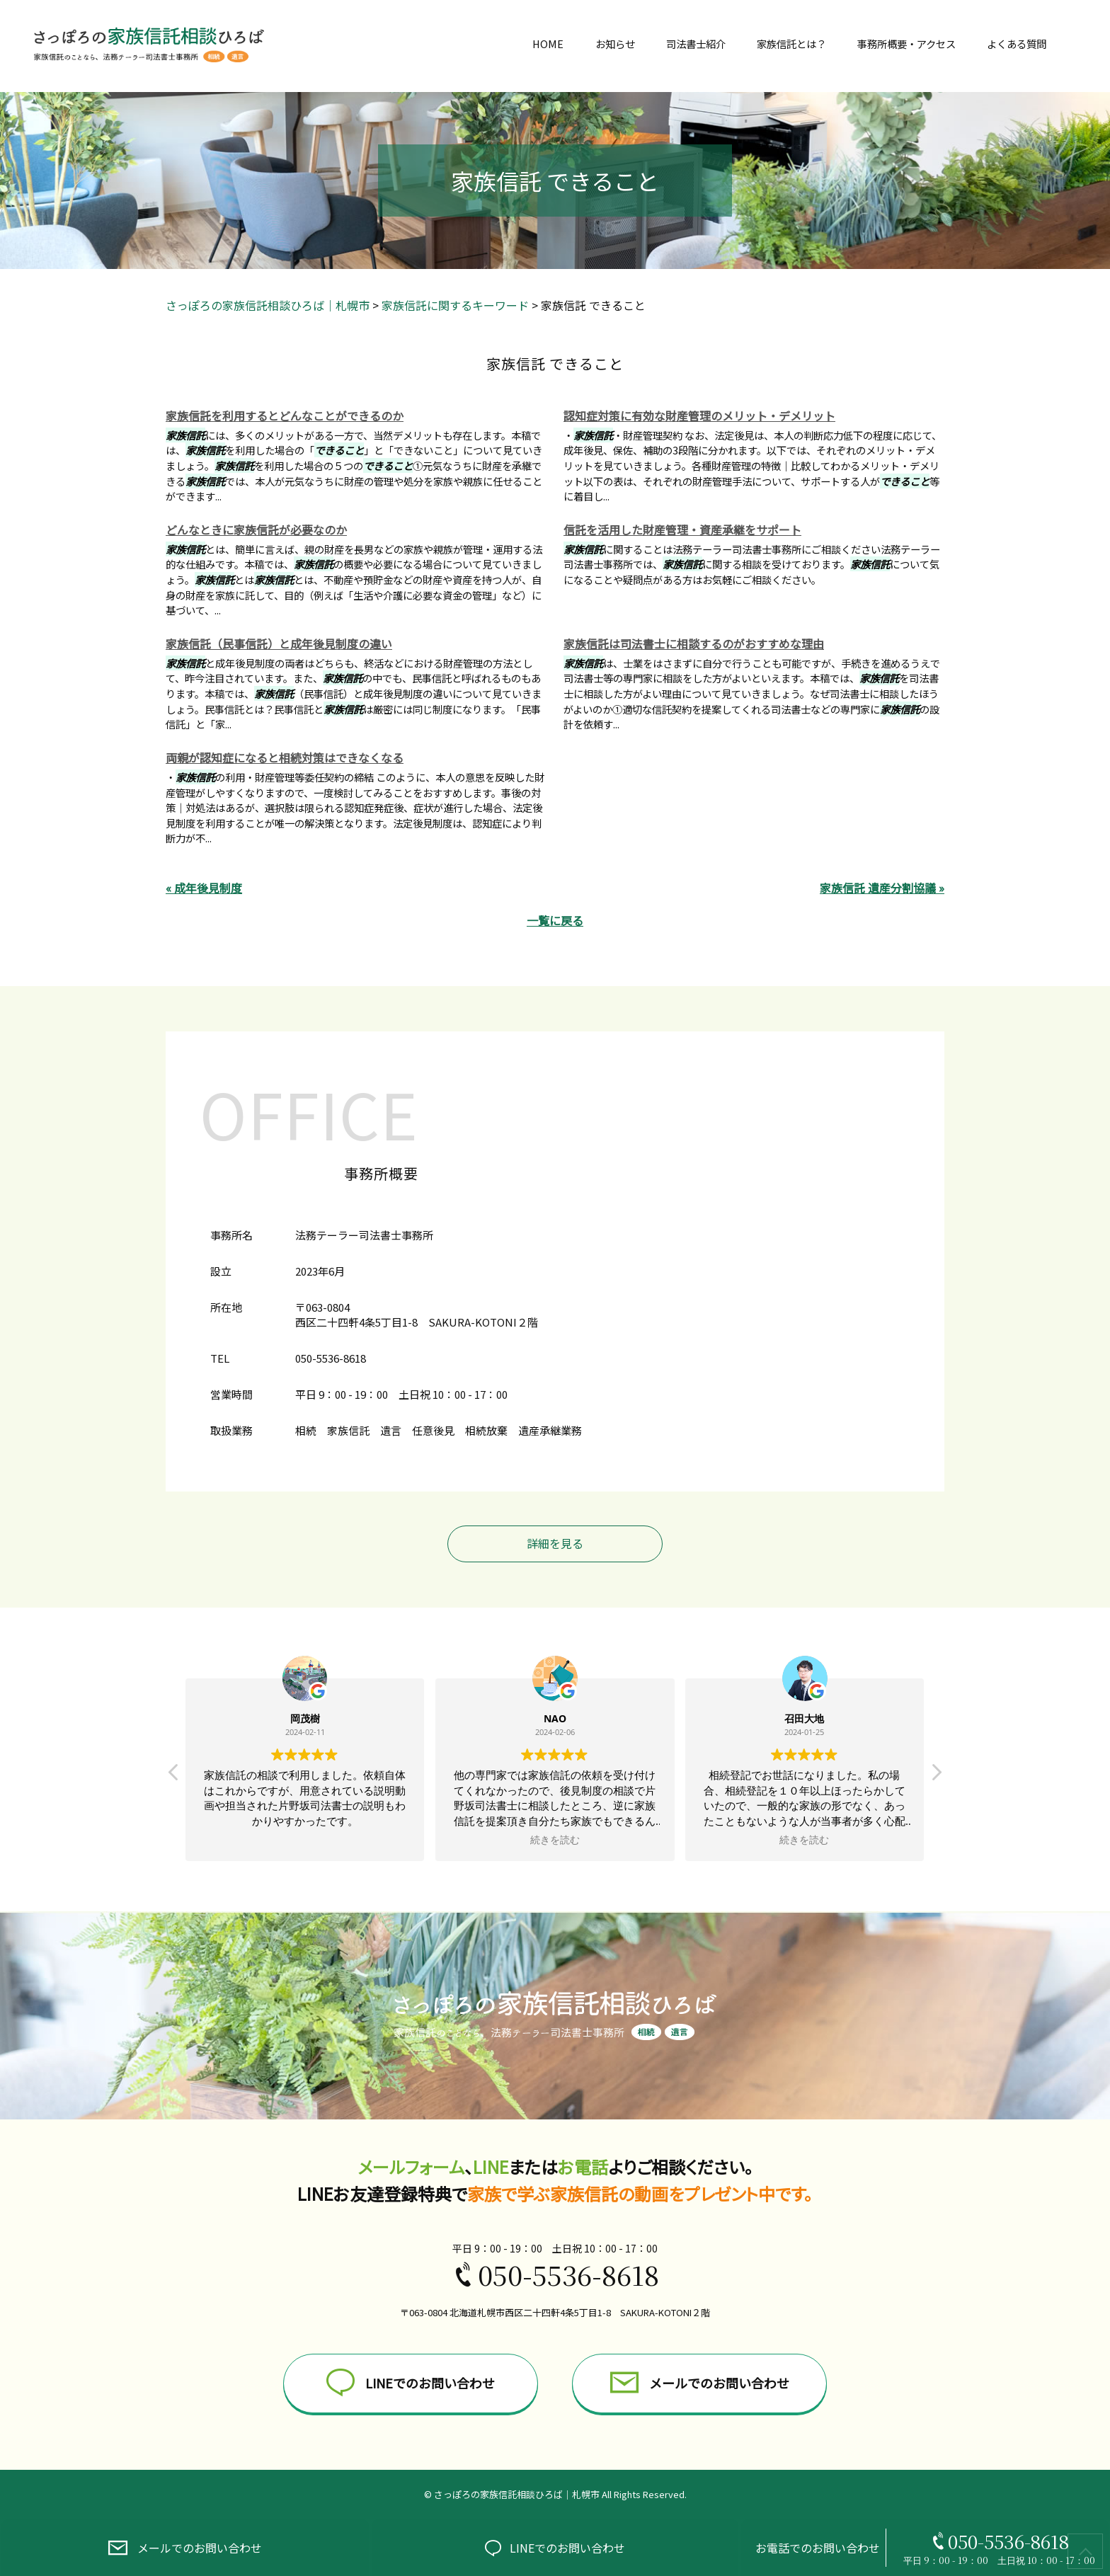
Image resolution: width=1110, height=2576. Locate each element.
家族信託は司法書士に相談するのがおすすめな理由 (693, 643)
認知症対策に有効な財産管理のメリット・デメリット (699, 415)
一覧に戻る (555, 920)
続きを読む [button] (555, 1839)
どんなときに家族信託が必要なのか (256, 529)
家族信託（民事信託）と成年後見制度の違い (279, 643)
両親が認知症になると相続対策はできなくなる (285, 757)
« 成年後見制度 (204, 887)
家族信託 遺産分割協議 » (882, 887)
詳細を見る (555, 1543)
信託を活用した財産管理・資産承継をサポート (682, 529)
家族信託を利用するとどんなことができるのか (285, 415)
